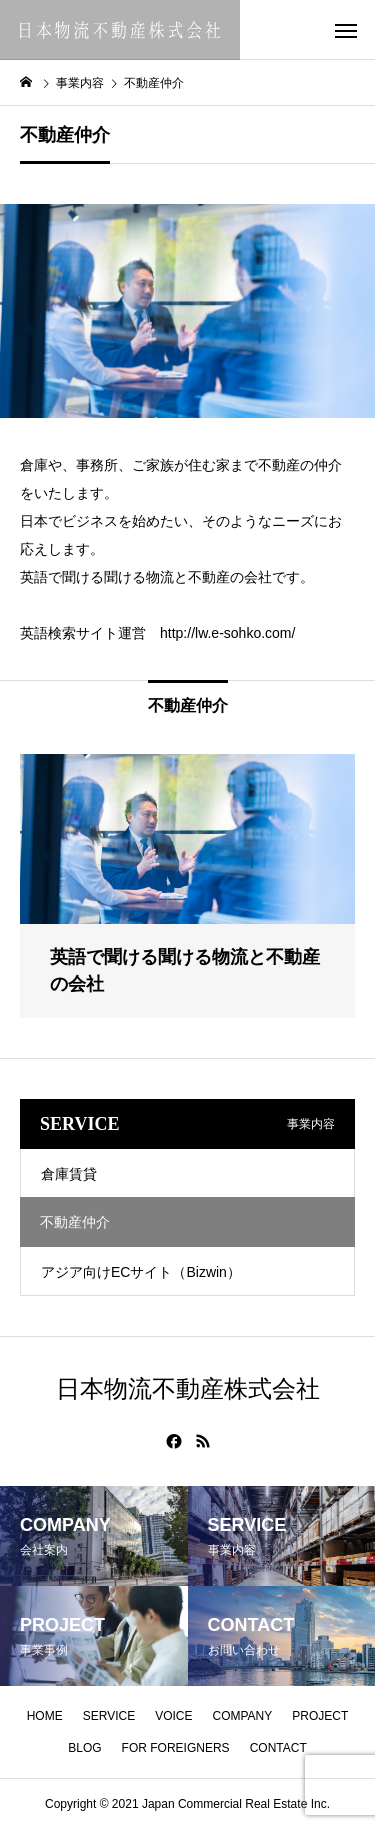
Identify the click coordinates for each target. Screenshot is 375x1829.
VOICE (173, 1716)
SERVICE (109, 1716)
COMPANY (243, 1716)
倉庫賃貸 (69, 1174)
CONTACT (278, 1748)
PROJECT (320, 1716)
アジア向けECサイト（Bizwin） (141, 1272)
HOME (45, 1716)
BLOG (84, 1748)
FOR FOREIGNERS (176, 1748)
